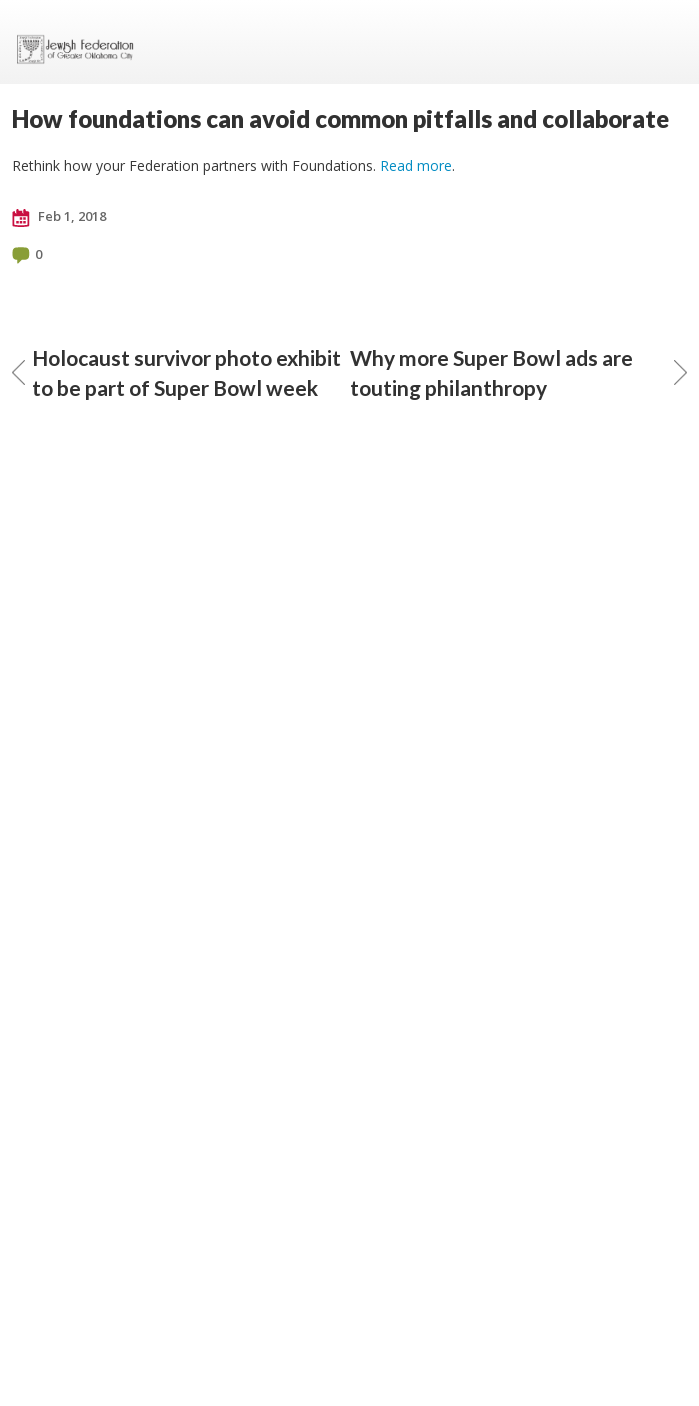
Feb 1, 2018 (59, 217)
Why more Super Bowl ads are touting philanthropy (519, 372)
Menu (664, 42)
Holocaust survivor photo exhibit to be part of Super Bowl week (176, 372)
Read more (416, 165)
